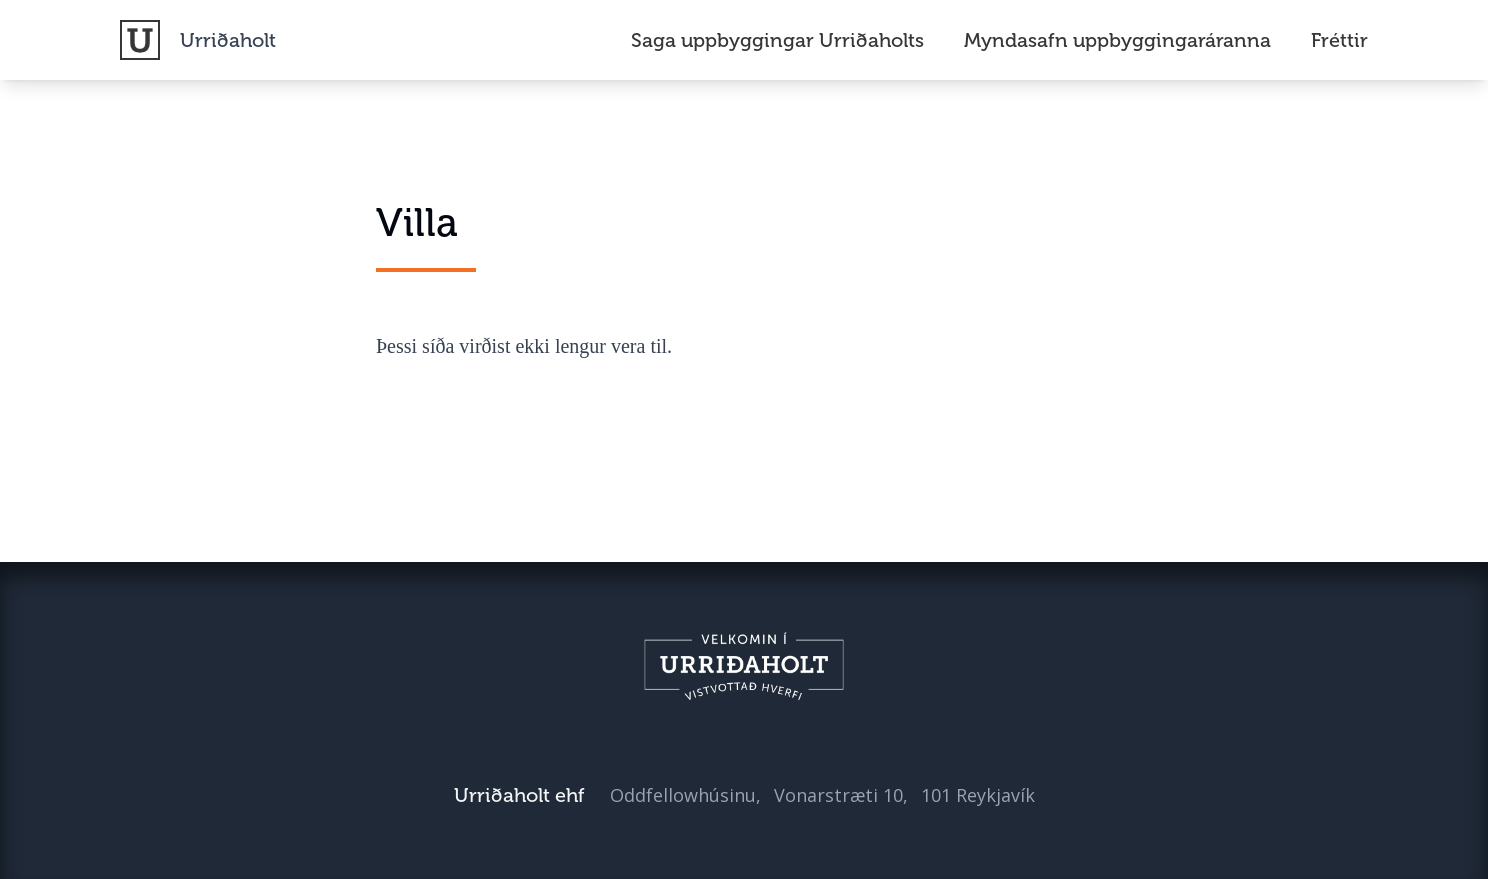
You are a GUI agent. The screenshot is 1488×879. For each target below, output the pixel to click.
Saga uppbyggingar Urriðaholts (777, 40)
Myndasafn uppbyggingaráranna (1117, 40)
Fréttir (1339, 40)
